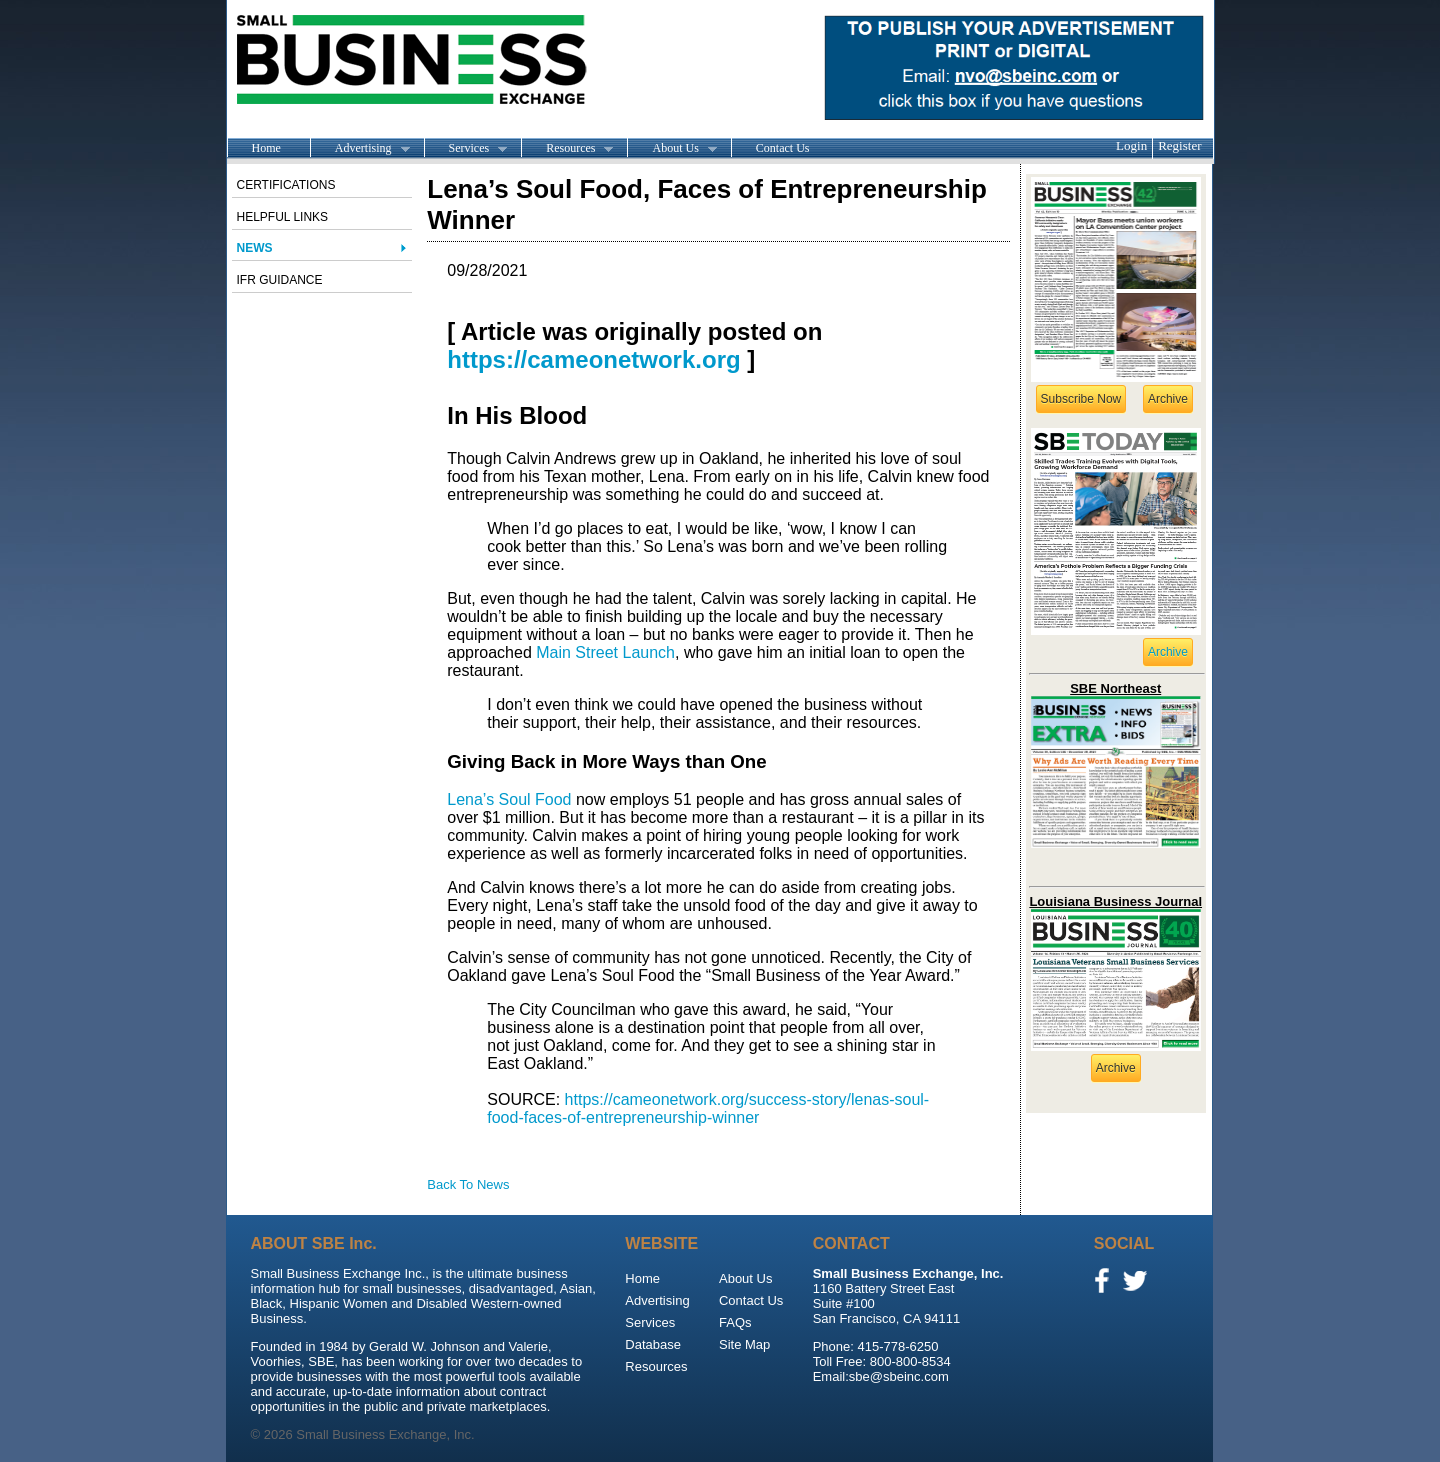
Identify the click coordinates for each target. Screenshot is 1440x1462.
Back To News (468, 1184)
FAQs (735, 1322)
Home (266, 148)
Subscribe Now (1081, 399)
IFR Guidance (280, 280)
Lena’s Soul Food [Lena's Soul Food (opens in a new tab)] (509, 799)
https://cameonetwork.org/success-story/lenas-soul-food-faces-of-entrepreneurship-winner (708, 1108)
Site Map (744, 1344)
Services (466, 149)
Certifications (286, 185)
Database (653, 1344)
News (255, 248)
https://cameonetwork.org (593, 359)
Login (1131, 145)
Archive (1168, 399)
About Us (671, 149)
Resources (567, 149)
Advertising (360, 149)
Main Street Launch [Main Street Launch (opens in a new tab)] (605, 652)
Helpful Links (283, 217)
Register (1179, 145)
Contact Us (783, 148)
